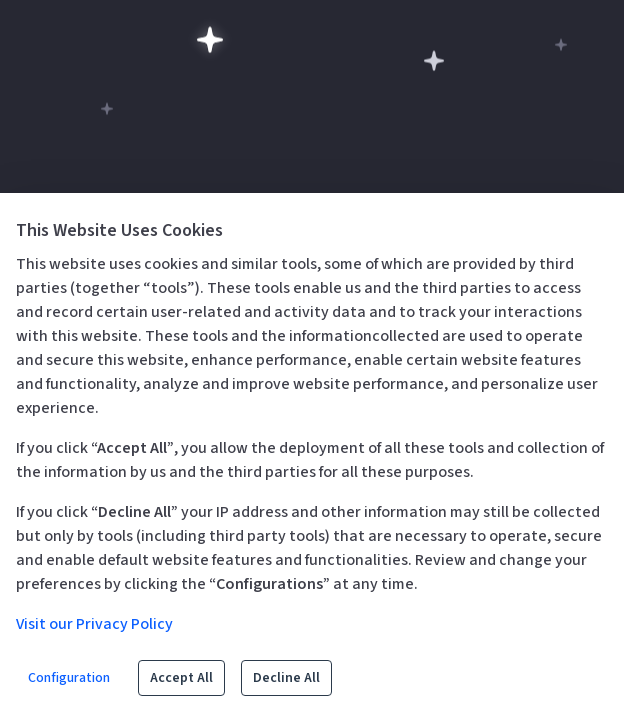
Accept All (181, 678)
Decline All (286, 678)
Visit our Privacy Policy (94, 624)
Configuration (69, 678)
